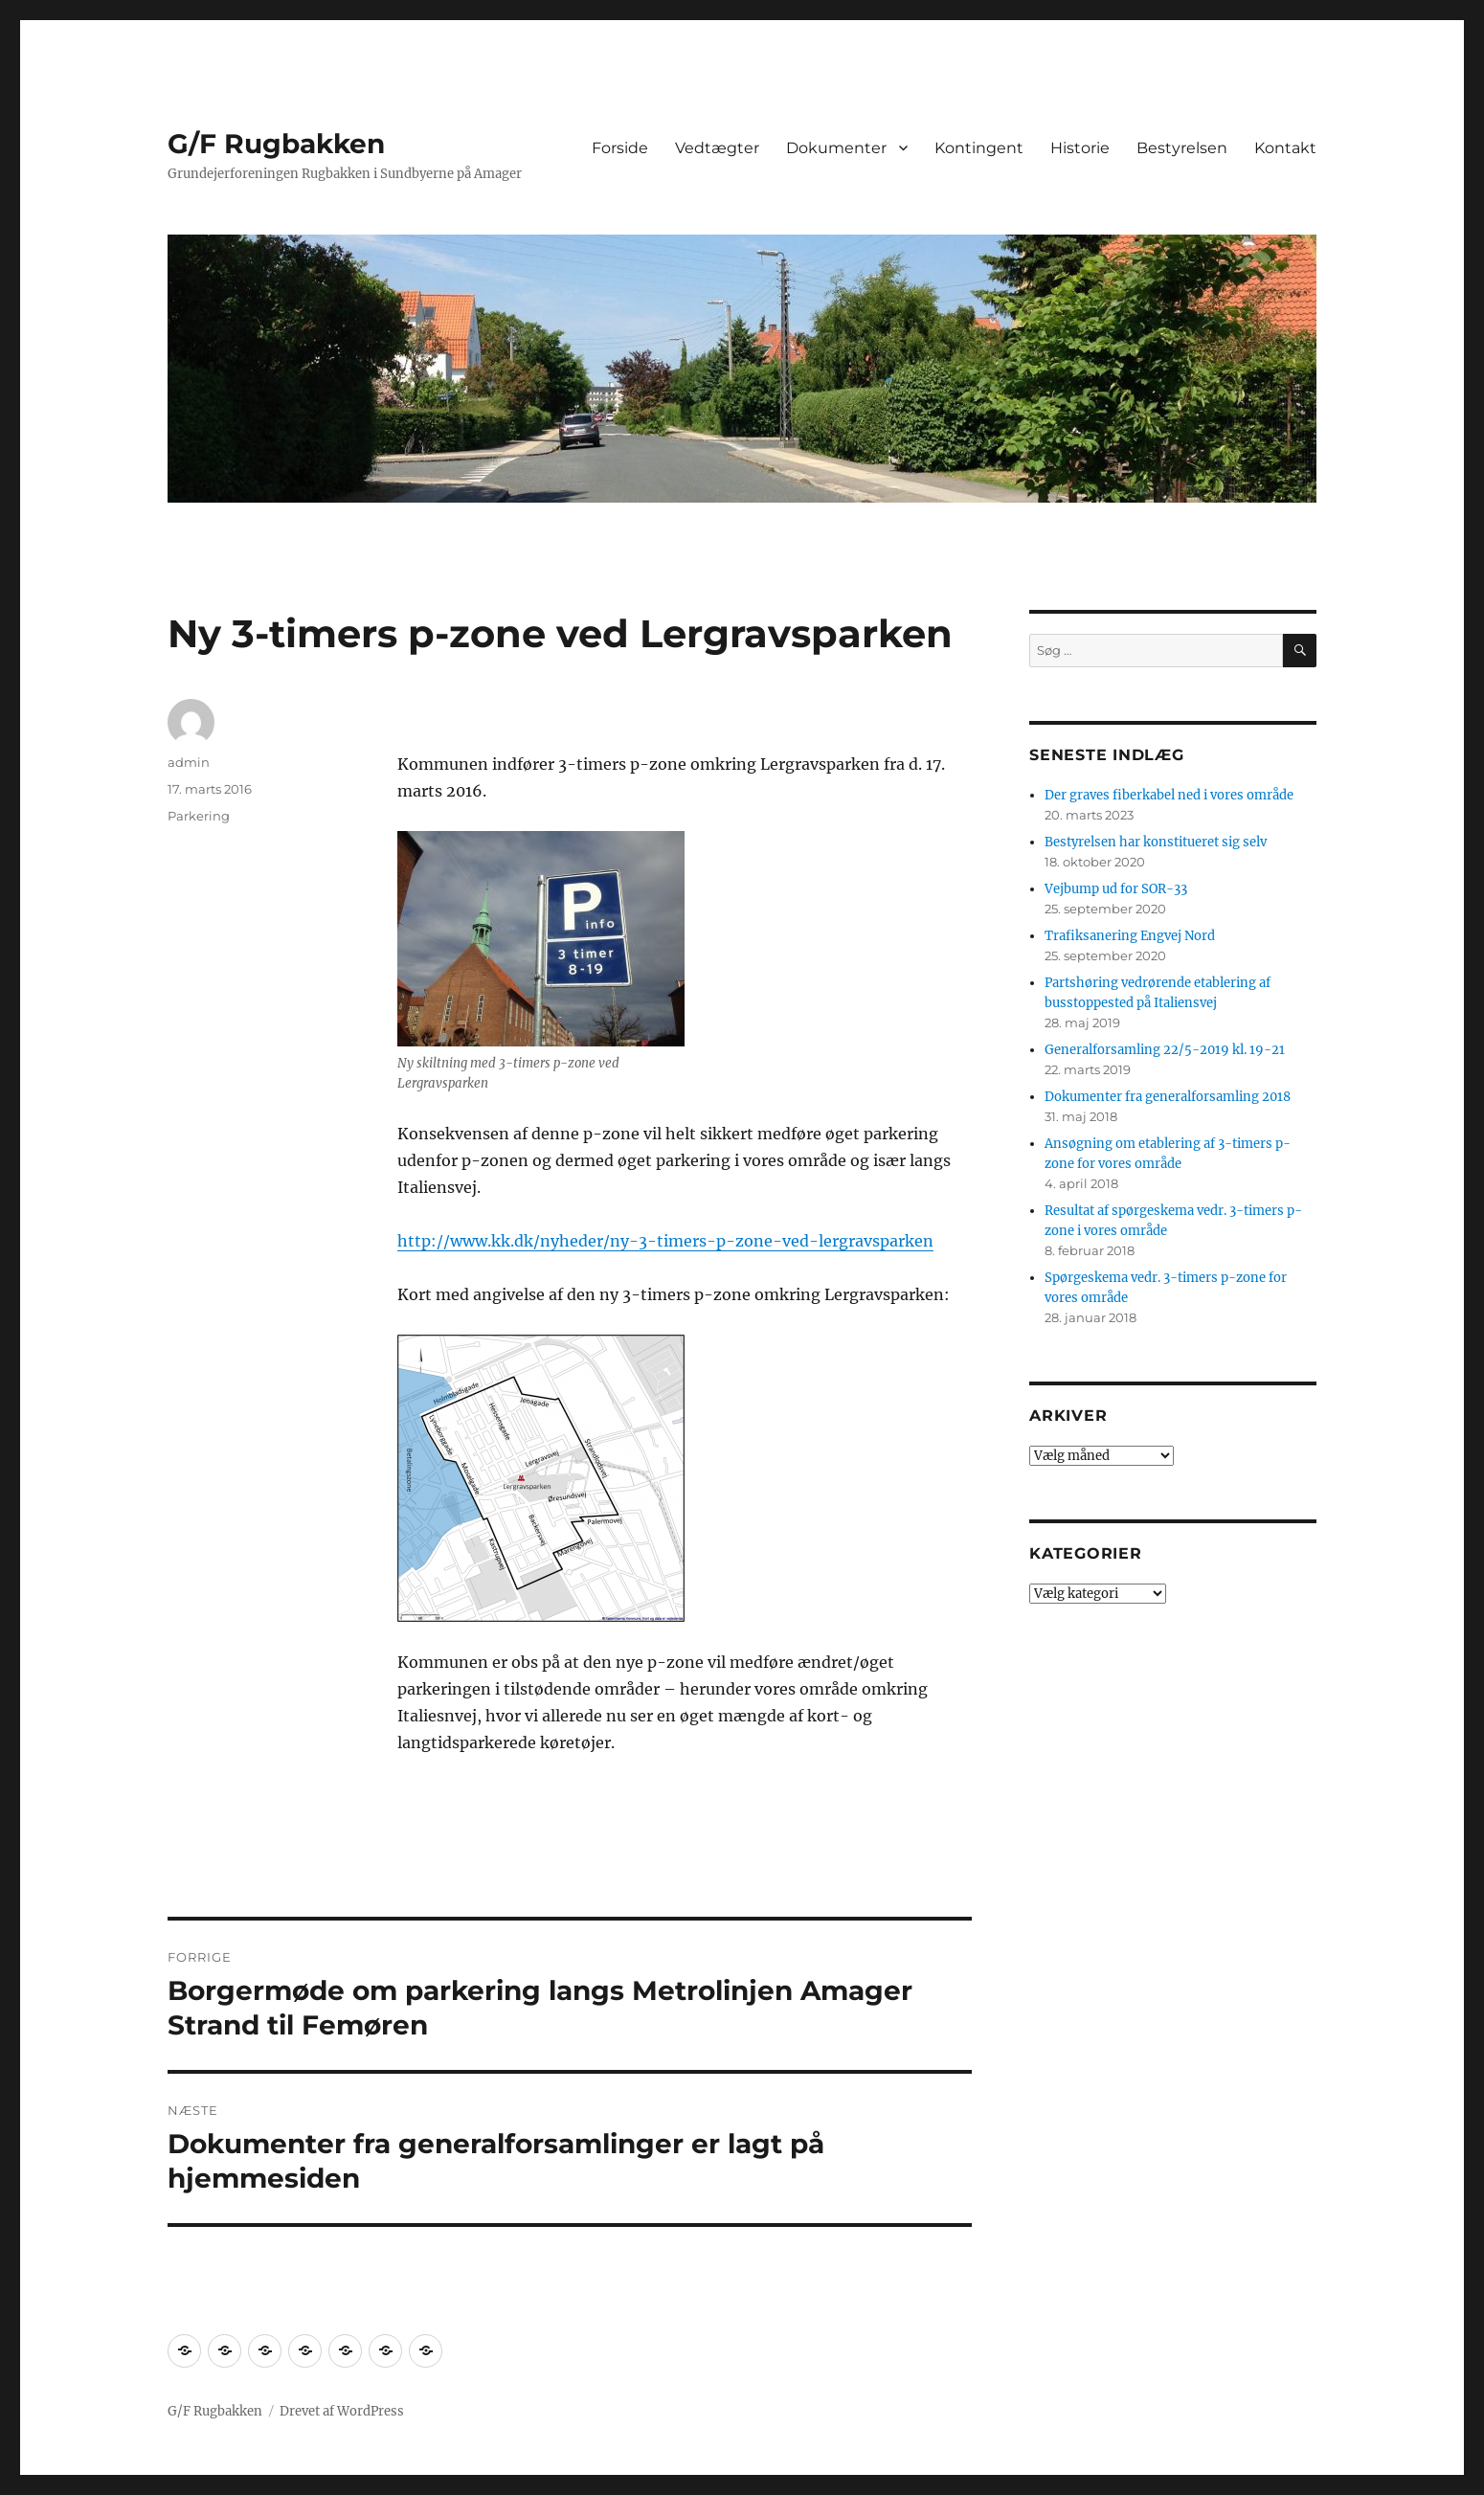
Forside (620, 148)
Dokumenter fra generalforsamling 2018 (1168, 1097)
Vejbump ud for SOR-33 (1116, 889)
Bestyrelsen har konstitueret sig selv (1156, 842)
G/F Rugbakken (276, 143)
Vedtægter (717, 148)
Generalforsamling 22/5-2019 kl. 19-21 (1165, 1050)
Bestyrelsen (1181, 148)
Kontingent (978, 148)
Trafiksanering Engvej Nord (1130, 936)
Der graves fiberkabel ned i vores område (1169, 795)
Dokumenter (836, 148)
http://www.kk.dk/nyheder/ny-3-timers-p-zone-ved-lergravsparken (665, 1240)
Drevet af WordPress (342, 2411)
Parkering (199, 815)
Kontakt (1285, 148)
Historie (1080, 148)
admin (189, 762)
